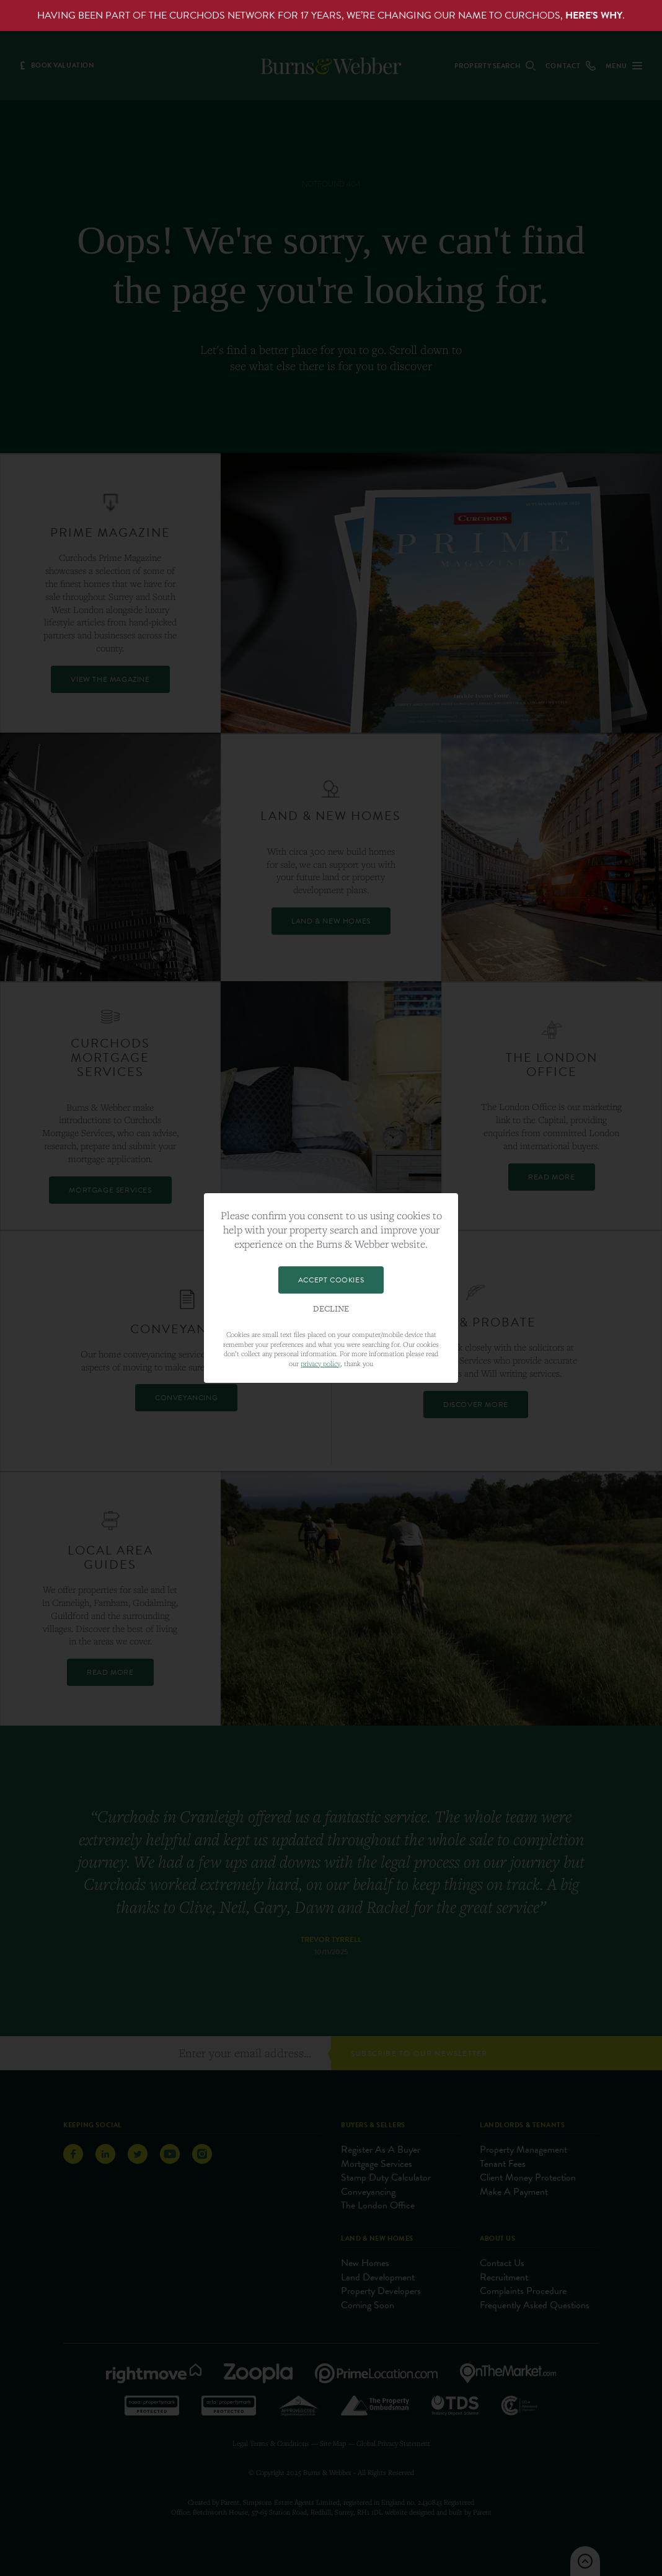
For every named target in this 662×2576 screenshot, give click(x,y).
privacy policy (320, 1363)
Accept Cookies (331, 1280)
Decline (331, 1309)
